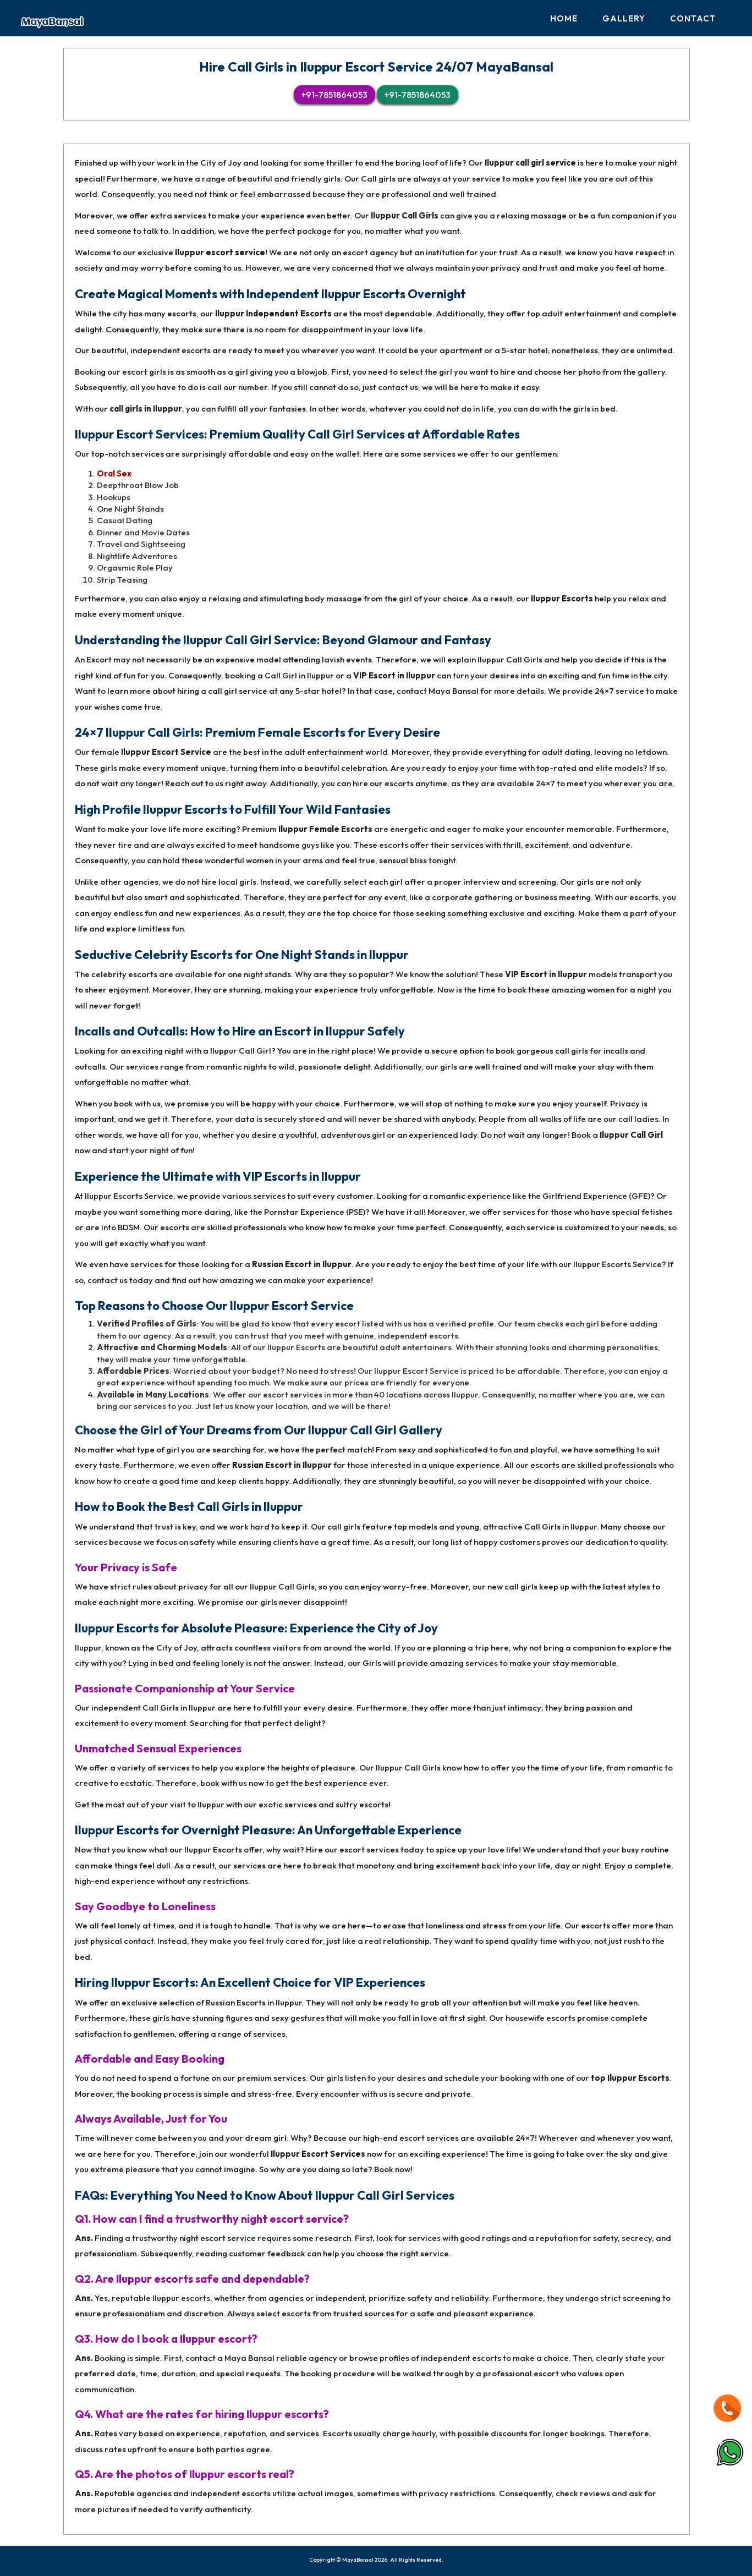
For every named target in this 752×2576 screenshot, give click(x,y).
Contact (693, 18)
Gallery (623, 18)
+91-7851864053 (334, 94)
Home (564, 18)
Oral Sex (114, 473)
